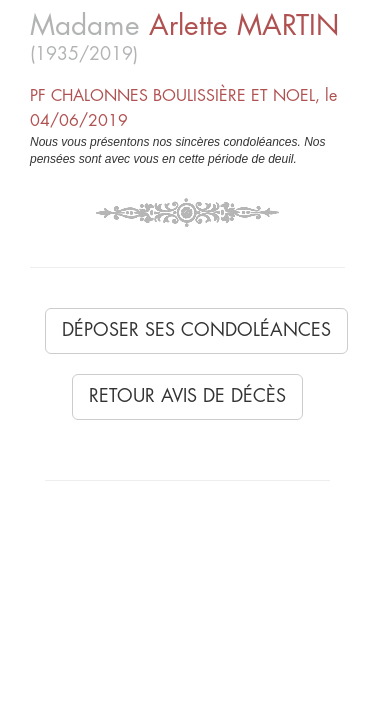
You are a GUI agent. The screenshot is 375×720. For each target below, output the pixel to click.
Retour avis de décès (187, 396)
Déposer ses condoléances (196, 330)
